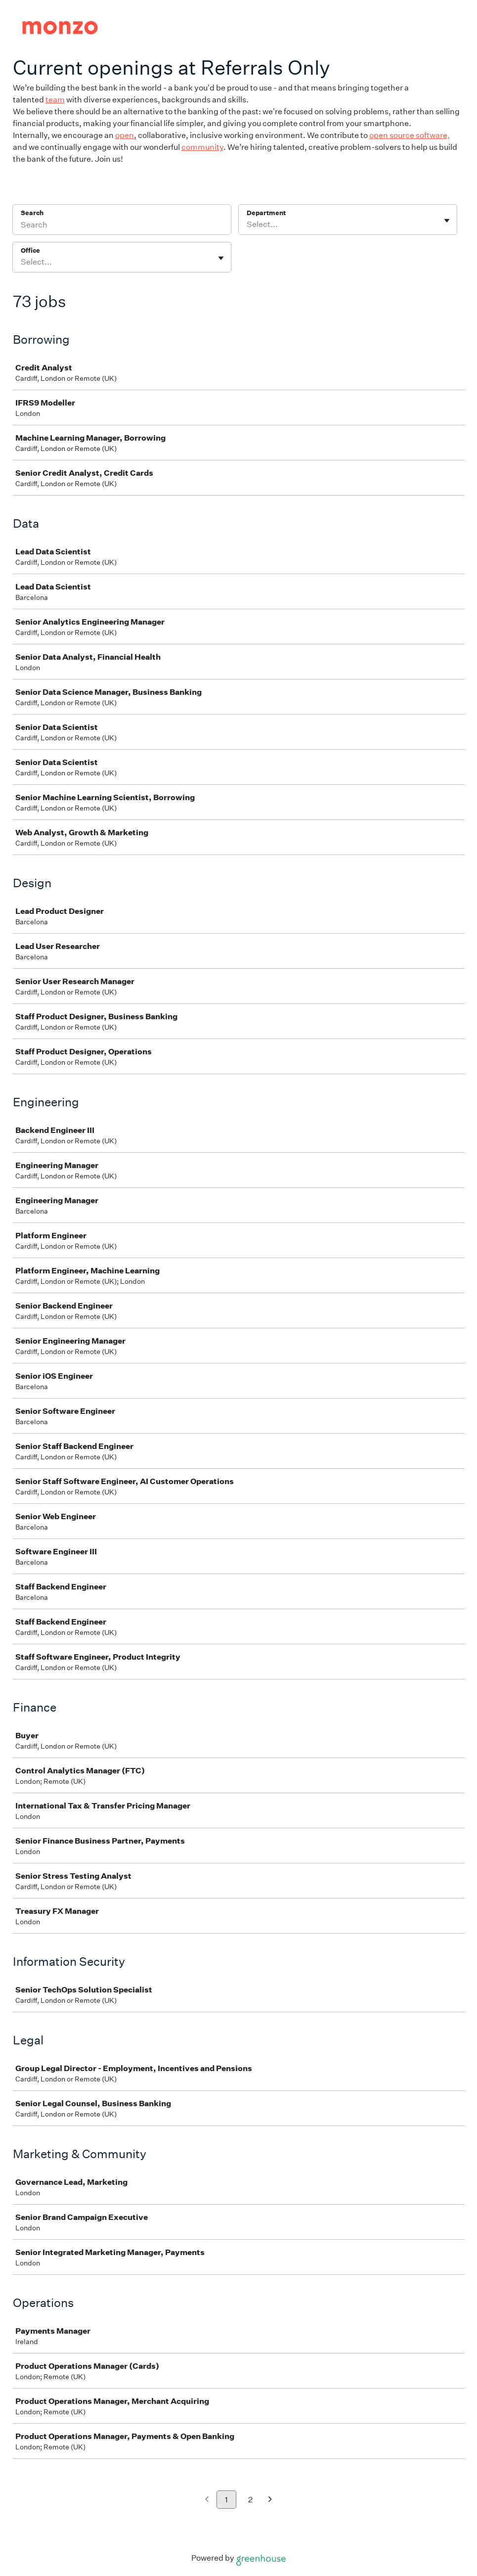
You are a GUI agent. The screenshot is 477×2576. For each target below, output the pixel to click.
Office (30, 250)
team (55, 99)
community (202, 147)
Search (32, 213)
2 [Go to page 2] (250, 2499)
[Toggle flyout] (447, 220)
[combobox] (247, 224)
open (124, 135)
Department (266, 213)
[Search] (122, 226)
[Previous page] (207, 2500)
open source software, (409, 135)
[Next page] (270, 2500)
